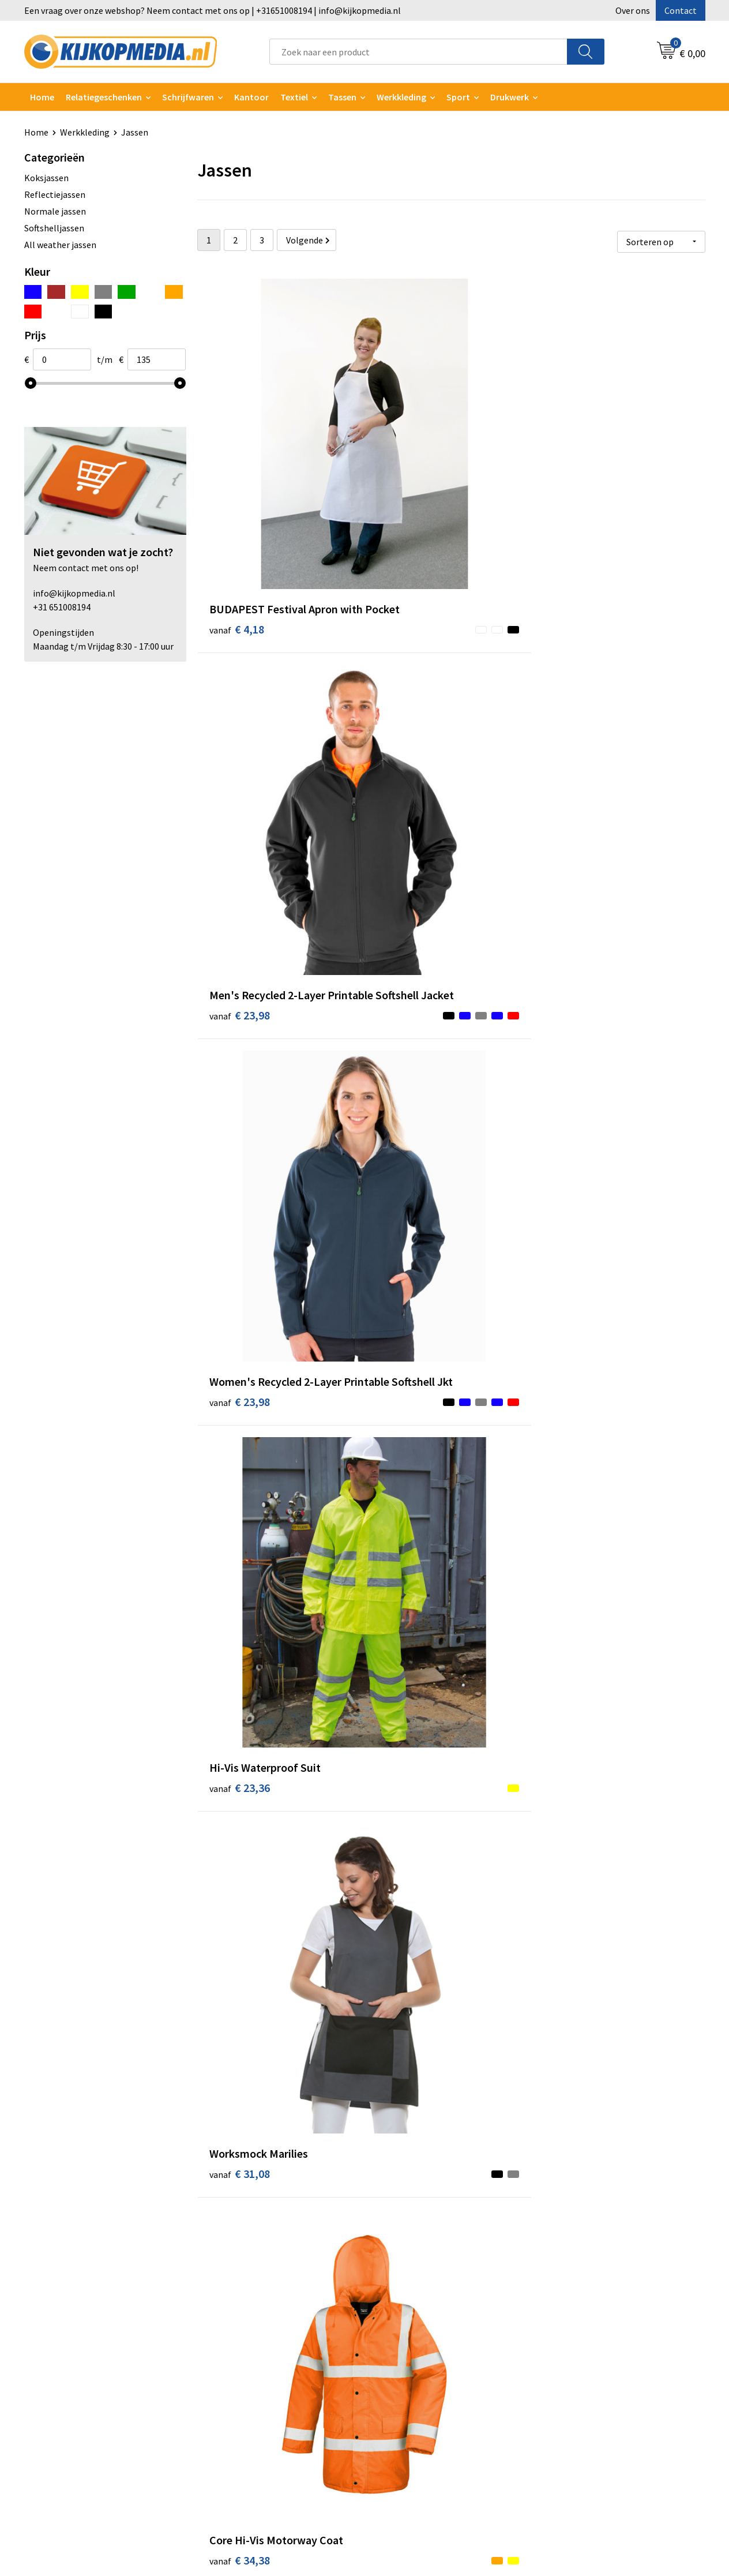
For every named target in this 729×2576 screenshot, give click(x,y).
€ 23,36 (239, 696)
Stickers (226, 2384)
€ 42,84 (578, 1820)
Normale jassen (55, 211)
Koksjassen (46, 177)
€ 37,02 (239, 1132)
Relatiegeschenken (104, 97)
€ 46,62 (578, 2072)
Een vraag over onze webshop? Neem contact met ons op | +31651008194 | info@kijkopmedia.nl (212, 10)
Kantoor (251, 97)
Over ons (632, 10)
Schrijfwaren (188, 97)
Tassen (342, 97)
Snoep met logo (241, 2437)
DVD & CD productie (248, 2297)
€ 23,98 (408, 478)
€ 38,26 (408, 1367)
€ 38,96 (408, 914)
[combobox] (418, 52)
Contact (680, 10)
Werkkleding (401, 97)
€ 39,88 (239, 1585)
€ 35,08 (578, 914)
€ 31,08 (408, 696)
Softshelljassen (54, 228)
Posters (225, 2366)
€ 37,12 (408, 1149)
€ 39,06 (578, 1367)
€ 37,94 (239, 1367)
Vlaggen (226, 2349)
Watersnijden (236, 2314)
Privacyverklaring (581, 2314)
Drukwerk (228, 2279)
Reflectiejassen (54, 194)
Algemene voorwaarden (594, 2279)
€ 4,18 (236, 478)
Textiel (294, 97)
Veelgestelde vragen (419, 2332)
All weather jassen (60, 244)
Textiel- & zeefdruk (247, 2402)
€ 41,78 (578, 1132)
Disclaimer (568, 2332)
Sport (458, 97)
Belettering (233, 2332)
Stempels (229, 2419)
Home (42, 97)
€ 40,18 (408, 1602)
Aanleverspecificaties (421, 2314)
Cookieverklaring (581, 2297)
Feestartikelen (239, 2454)
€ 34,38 (578, 696)
